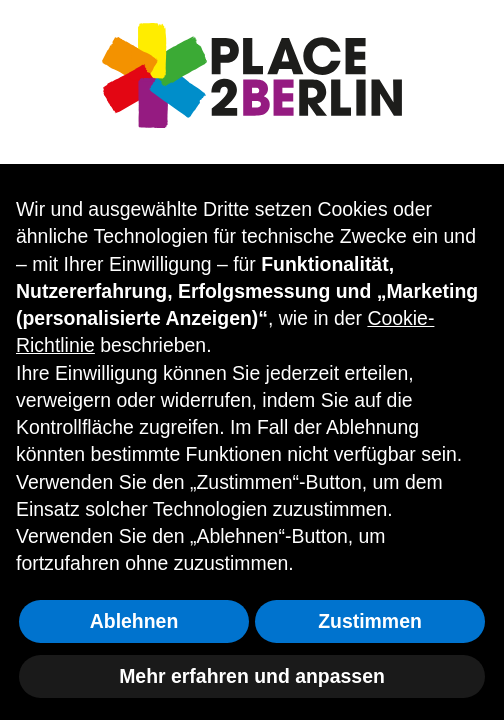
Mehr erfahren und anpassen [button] (252, 676)
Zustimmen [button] (370, 621)
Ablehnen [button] (134, 621)
